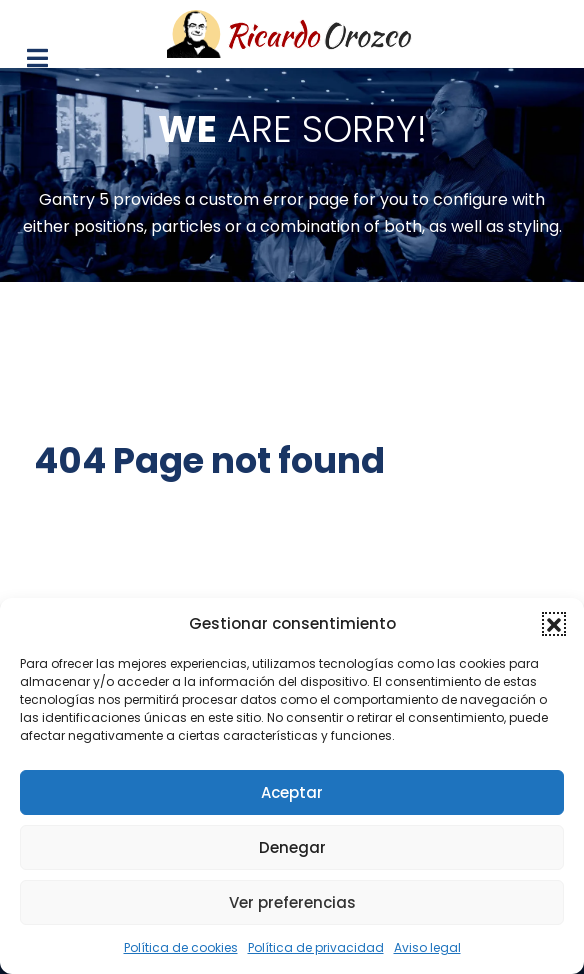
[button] (554, 624)
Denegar (292, 847)
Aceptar (292, 792)
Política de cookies (181, 947)
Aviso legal (427, 947)
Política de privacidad (316, 947)
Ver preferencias (292, 902)
